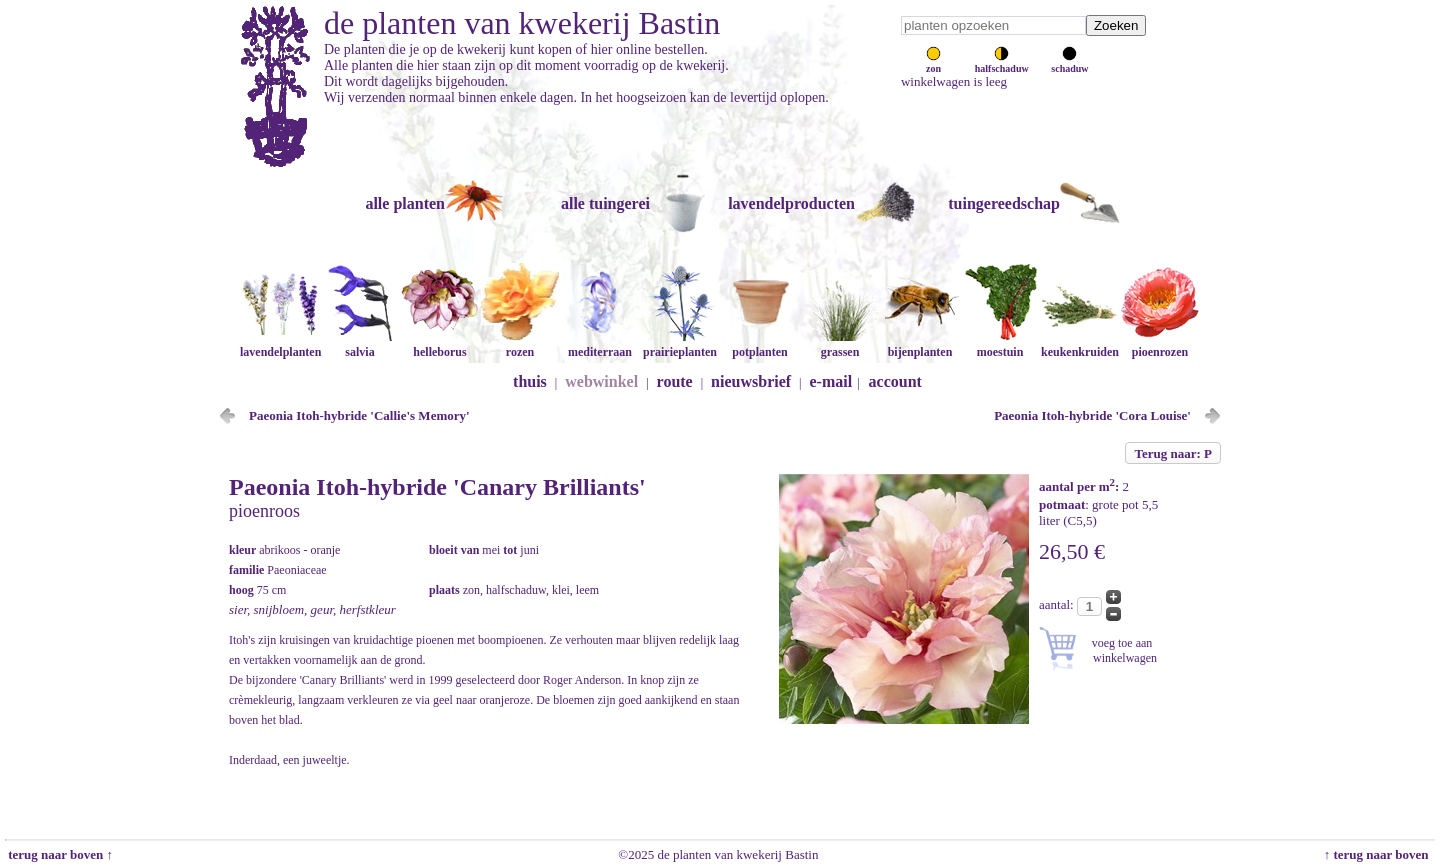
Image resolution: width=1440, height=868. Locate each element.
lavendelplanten (280, 344)
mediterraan (600, 344)
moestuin (1000, 344)
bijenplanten (920, 344)
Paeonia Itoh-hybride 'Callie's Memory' (359, 415)
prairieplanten (680, 344)
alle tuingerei (605, 203)
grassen (840, 344)
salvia (360, 344)
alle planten (405, 203)
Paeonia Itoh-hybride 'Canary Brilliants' (437, 487)
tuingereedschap (1004, 203)
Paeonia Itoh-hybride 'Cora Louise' (1092, 415)
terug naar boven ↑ (59, 854)
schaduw (1069, 63)
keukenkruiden (1080, 344)
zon (933, 63)
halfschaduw (1002, 63)
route (675, 381)
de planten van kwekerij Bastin (522, 23)
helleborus (440, 344)
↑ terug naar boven (1379, 854)
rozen (520, 344)
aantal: (1058, 604)
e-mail (831, 381)
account (895, 381)
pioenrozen (1160, 344)
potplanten (760, 344)
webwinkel (601, 381)
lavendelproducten (791, 203)
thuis (530, 381)
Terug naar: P (1173, 453)
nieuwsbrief (751, 381)
